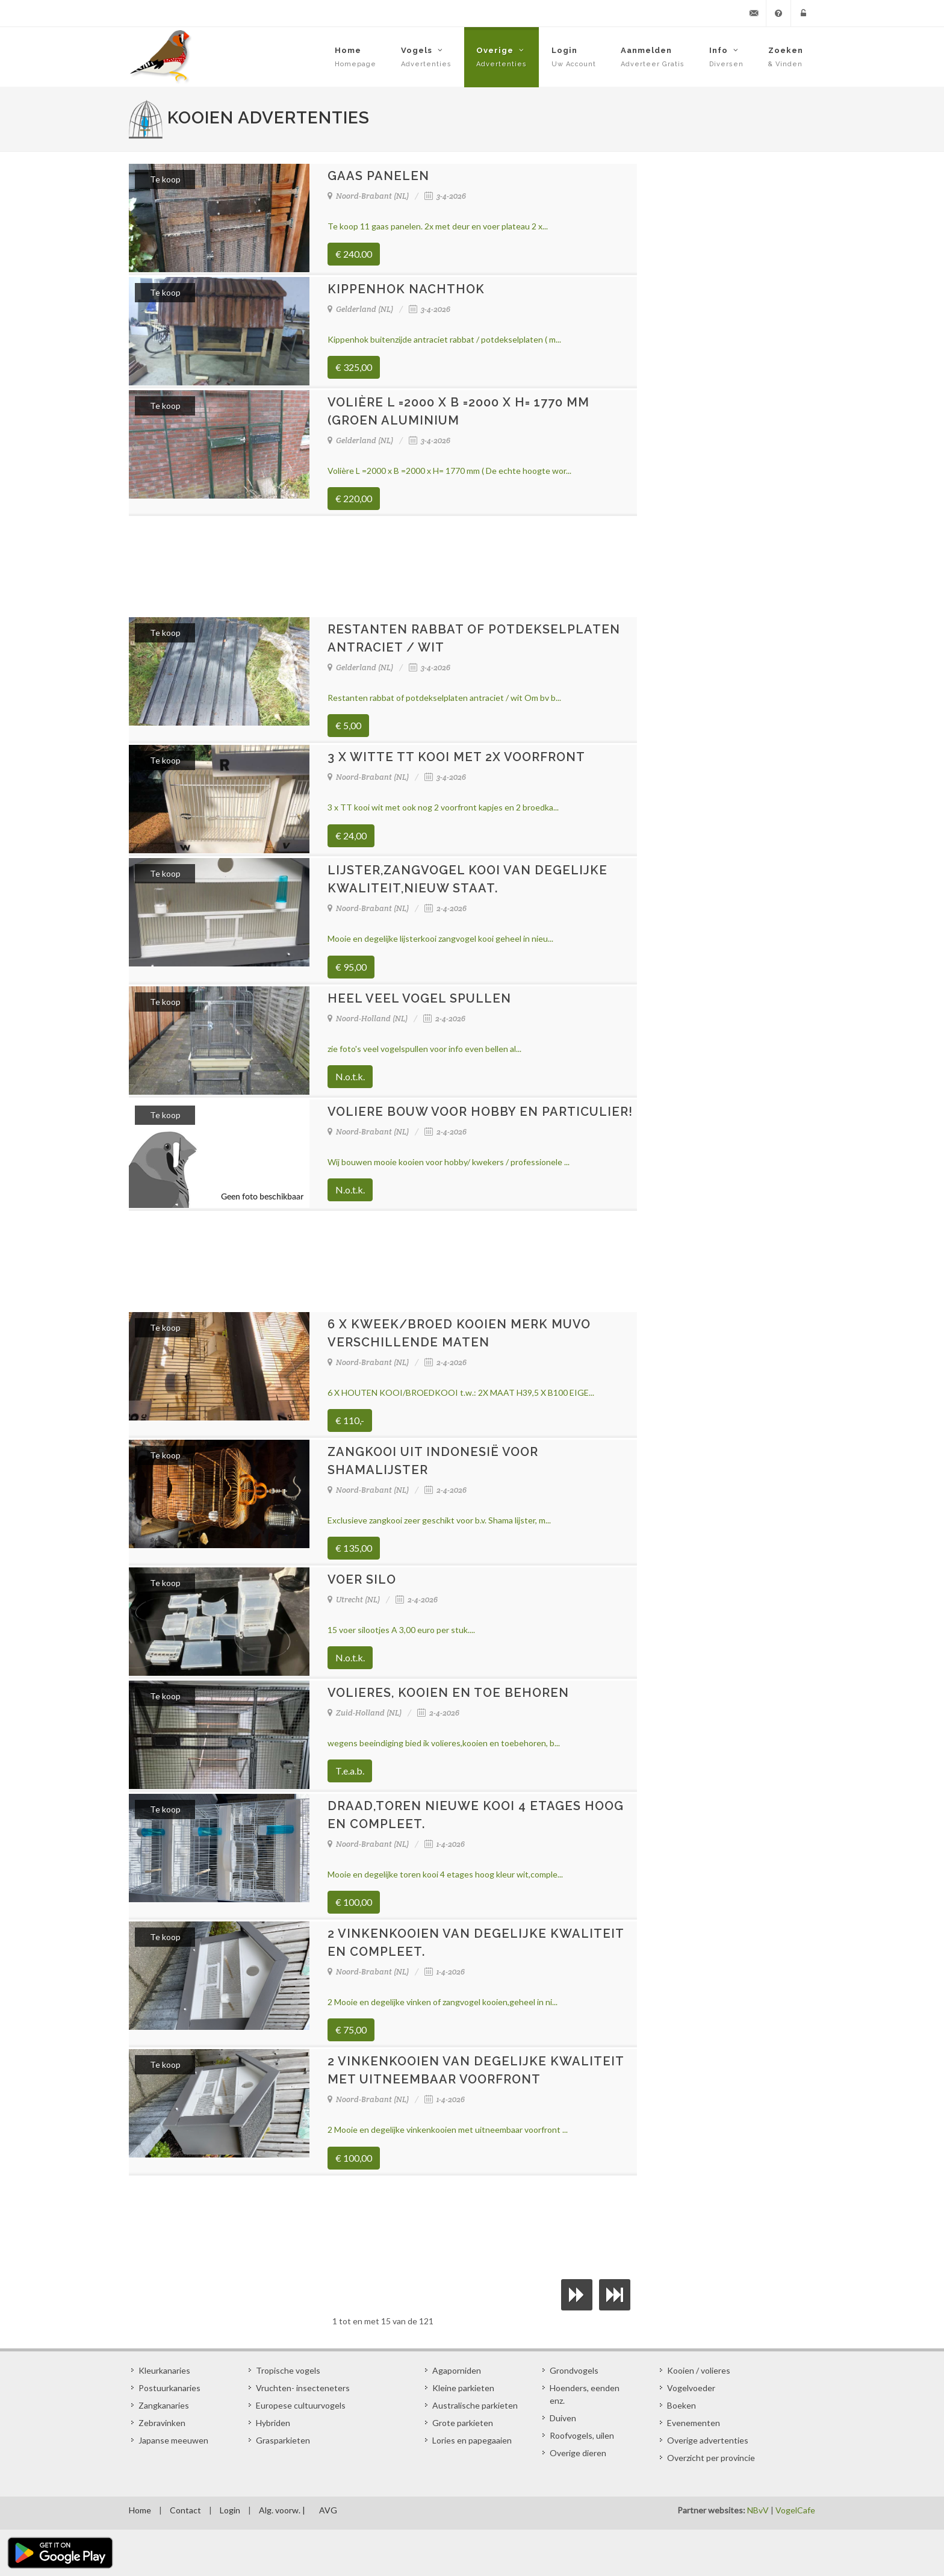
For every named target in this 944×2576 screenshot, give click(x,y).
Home (140, 2510)
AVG (328, 2510)
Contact (185, 2510)
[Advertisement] (383, 566)
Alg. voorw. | (282, 2510)
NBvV (758, 2510)
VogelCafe (795, 2510)
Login (230, 2510)
